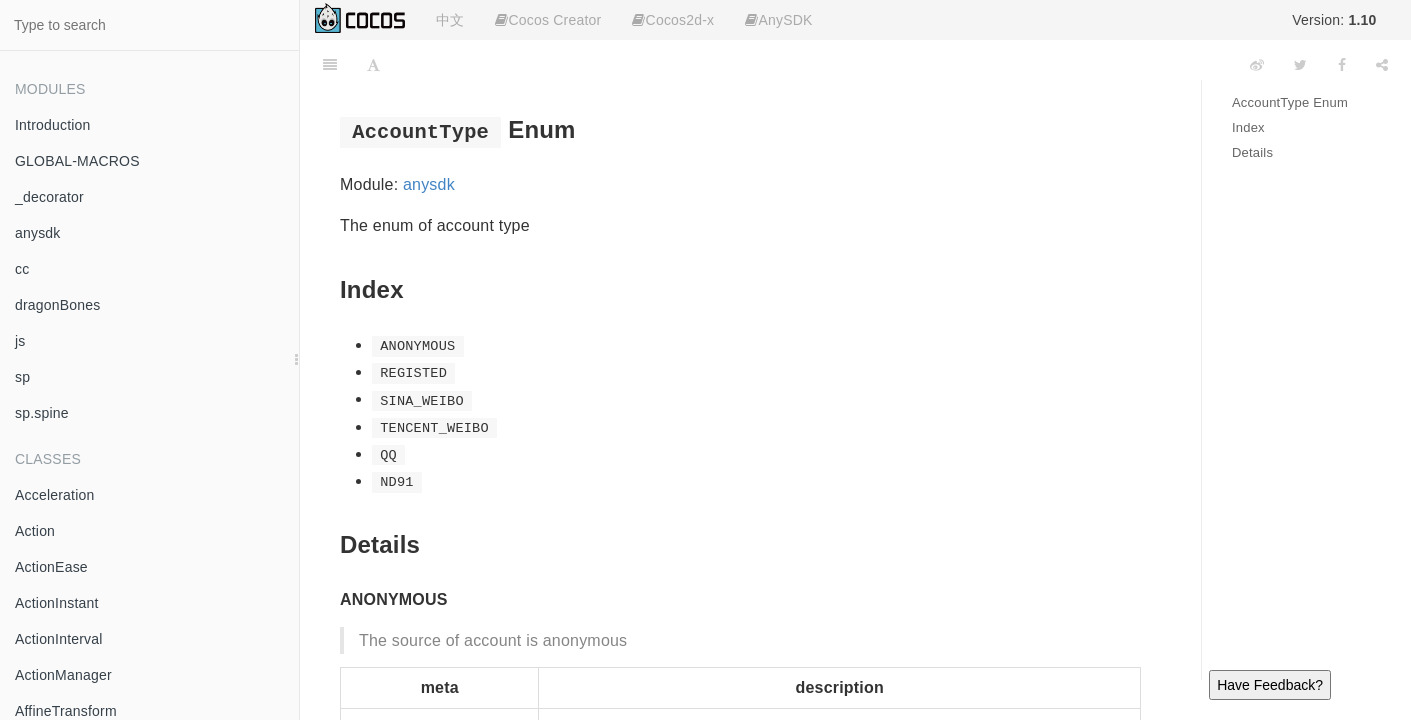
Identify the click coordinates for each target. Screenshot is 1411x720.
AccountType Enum (1290, 102)
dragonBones (58, 305)
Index (1248, 127)
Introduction (53, 125)
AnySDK (778, 20)
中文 (450, 20)
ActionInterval (59, 639)
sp (22, 377)
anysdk (38, 233)
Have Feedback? (1270, 685)
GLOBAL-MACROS (77, 161)
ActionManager (63, 675)
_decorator (49, 197)
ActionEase (51, 567)
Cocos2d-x (673, 20)
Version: (1334, 20)
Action (35, 531)
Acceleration (54, 495)
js (20, 341)
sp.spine (42, 413)
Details (1252, 152)
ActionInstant (57, 603)
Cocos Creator (548, 20)
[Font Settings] (373, 65)
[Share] (1382, 65)
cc (22, 269)
